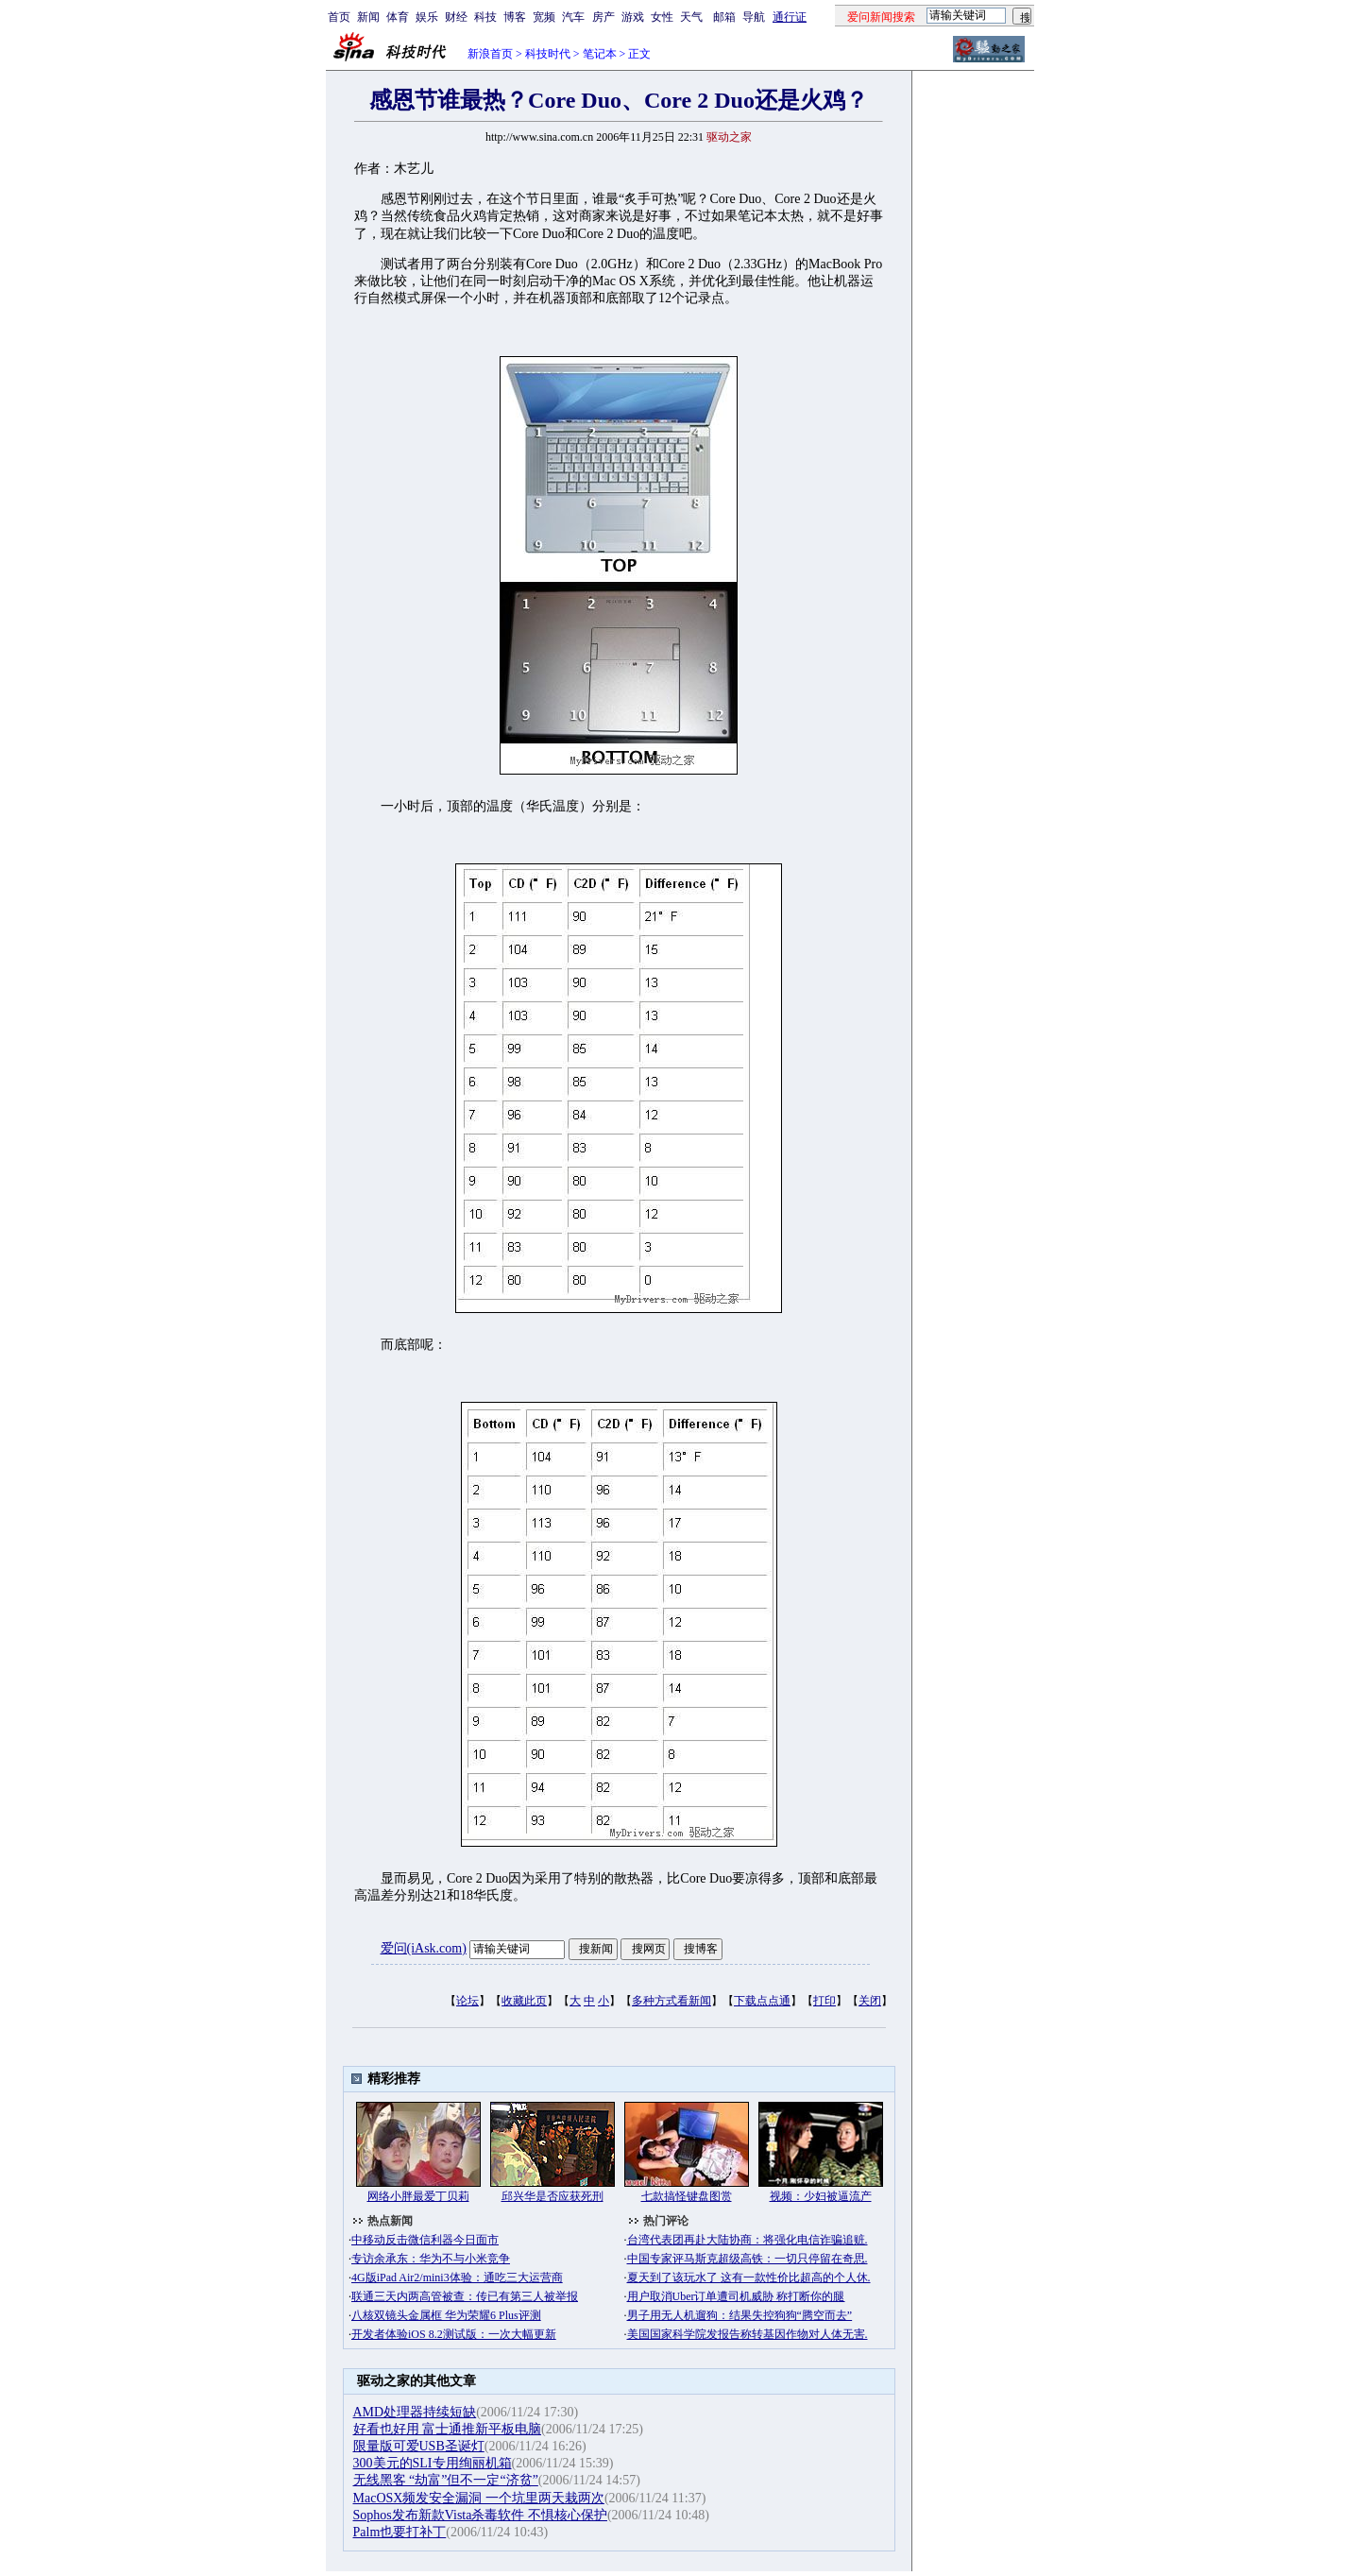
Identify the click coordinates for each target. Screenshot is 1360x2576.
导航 (753, 17)
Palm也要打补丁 (400, 2532)
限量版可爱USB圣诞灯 (418, 2446)
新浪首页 (490, 53)
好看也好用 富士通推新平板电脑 (447, 2429)
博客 (514, 17)
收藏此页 (524, 2000)
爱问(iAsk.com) (424, 1948)
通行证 (790, 17)
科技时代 (547, 53)
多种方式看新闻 (671, 2000)
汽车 (573, 17)
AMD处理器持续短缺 (415, 2412)
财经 (456, 17)
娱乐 (427, 17)
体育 (397, 17)
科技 (485, 17)
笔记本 (600, 53)
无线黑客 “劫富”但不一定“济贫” (445, 2480)
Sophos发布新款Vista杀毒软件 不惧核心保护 (480, 2515)
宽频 (544, 17)
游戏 (632, 17)
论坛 (467, 2000)
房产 (603, 17)
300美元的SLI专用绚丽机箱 (432, 2463)
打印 (824, 2000)
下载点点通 (762, 2000)
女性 (662, 17)
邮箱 (724, 17)
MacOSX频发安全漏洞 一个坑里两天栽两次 (478, 2498)
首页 (339, 17)
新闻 (368, 17)
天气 (691, 17)
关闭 (869, 2000)
